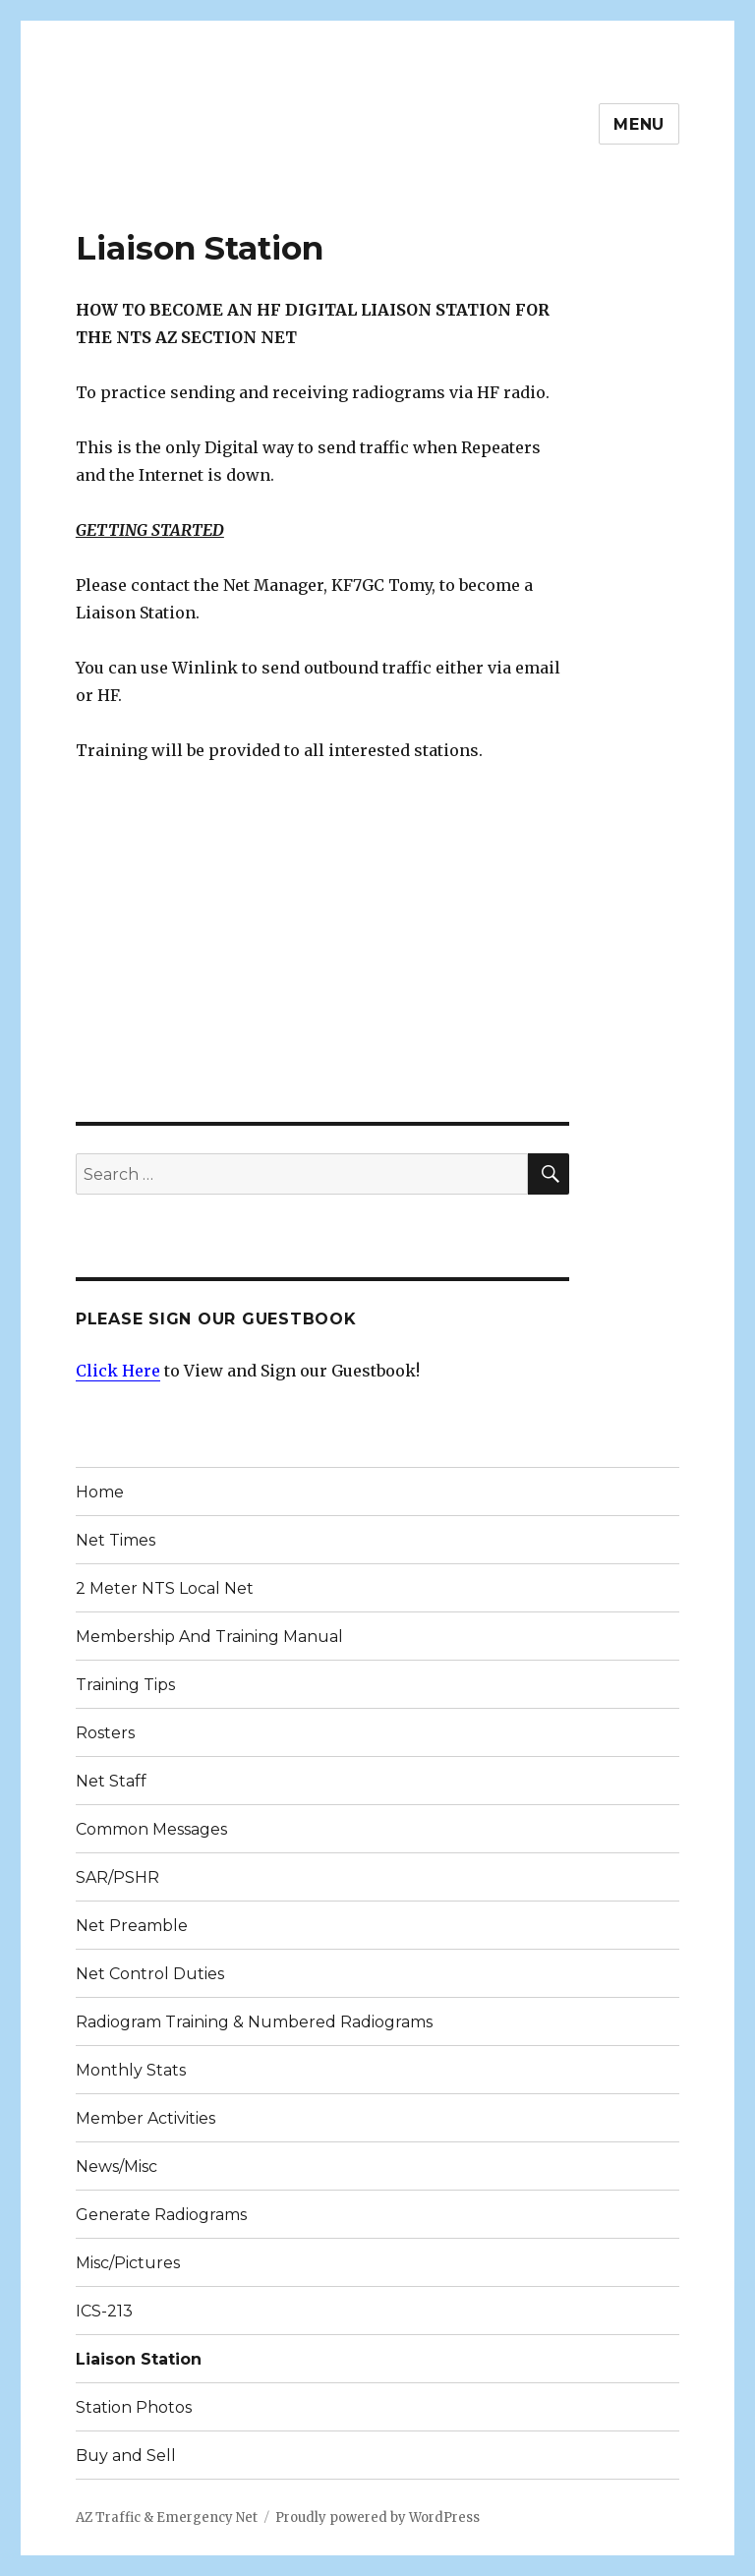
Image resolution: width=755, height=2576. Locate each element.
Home (100, 1492)
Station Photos (134, 2407)
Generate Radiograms (161, 2214)
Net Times (115, 1540)
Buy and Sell (126, 2455)
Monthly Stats (131, 2070)
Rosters (105, 1733)
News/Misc (116, 2166)
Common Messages (151, 1829)
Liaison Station (139, 2359)
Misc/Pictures (128, 2263)
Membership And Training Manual (209, 1636)
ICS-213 (104, 2311)
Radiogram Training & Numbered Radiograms (254, 2022)
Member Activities (145, 2118)
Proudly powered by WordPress (377, 2517)
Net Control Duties (150, 1973)
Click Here (118, 1370)
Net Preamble (132, 1925)
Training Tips (125, 1684)
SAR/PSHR (117, 1877)
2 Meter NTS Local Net (165, 1588)
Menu (639, 124)
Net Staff (111, 1781)
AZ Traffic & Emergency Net (167, 2517)
